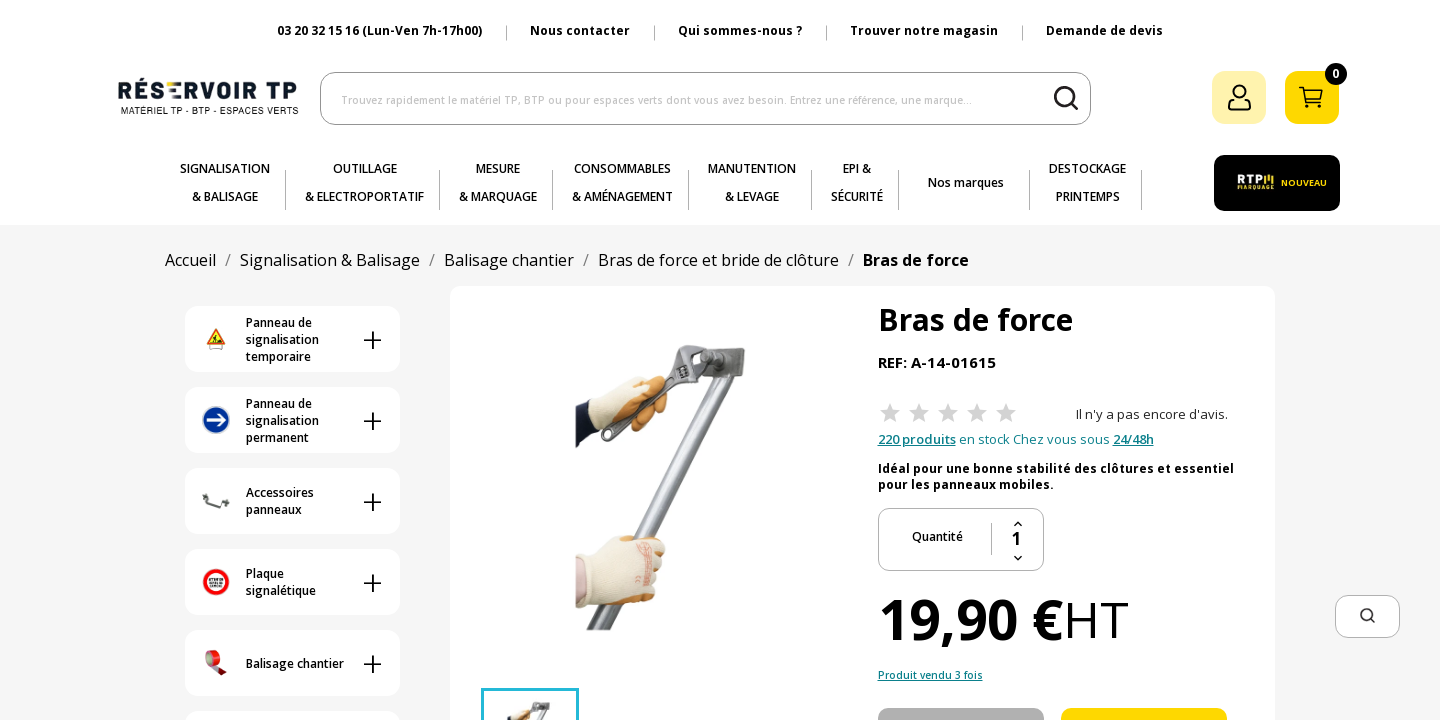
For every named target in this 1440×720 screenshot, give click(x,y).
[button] (1367, 616)
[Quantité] (1017, 539)
